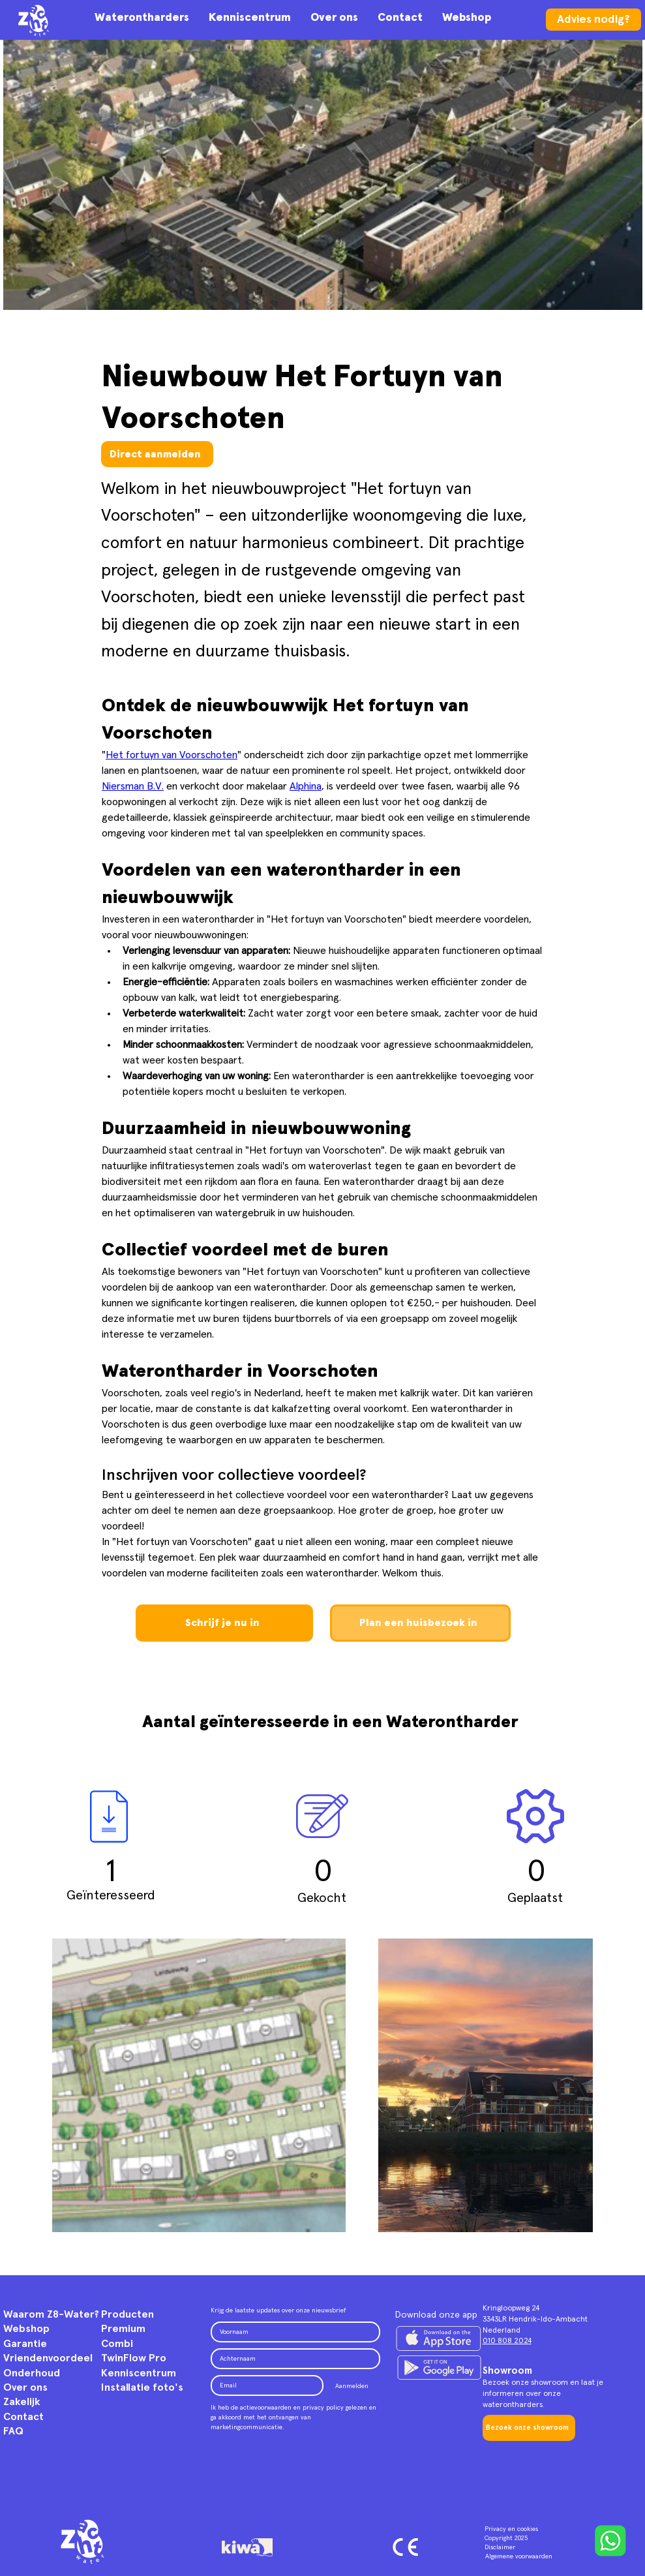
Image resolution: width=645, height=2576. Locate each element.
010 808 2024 (507, 2341)
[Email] (263, 2385)
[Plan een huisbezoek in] (420, 1623)
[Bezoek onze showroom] (529, 2428)
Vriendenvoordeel (48, 2358)
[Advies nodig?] (593, 19)
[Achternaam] (291, 2359)
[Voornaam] (291, 2332)
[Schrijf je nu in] (224, 1623)
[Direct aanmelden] (157, 454)
